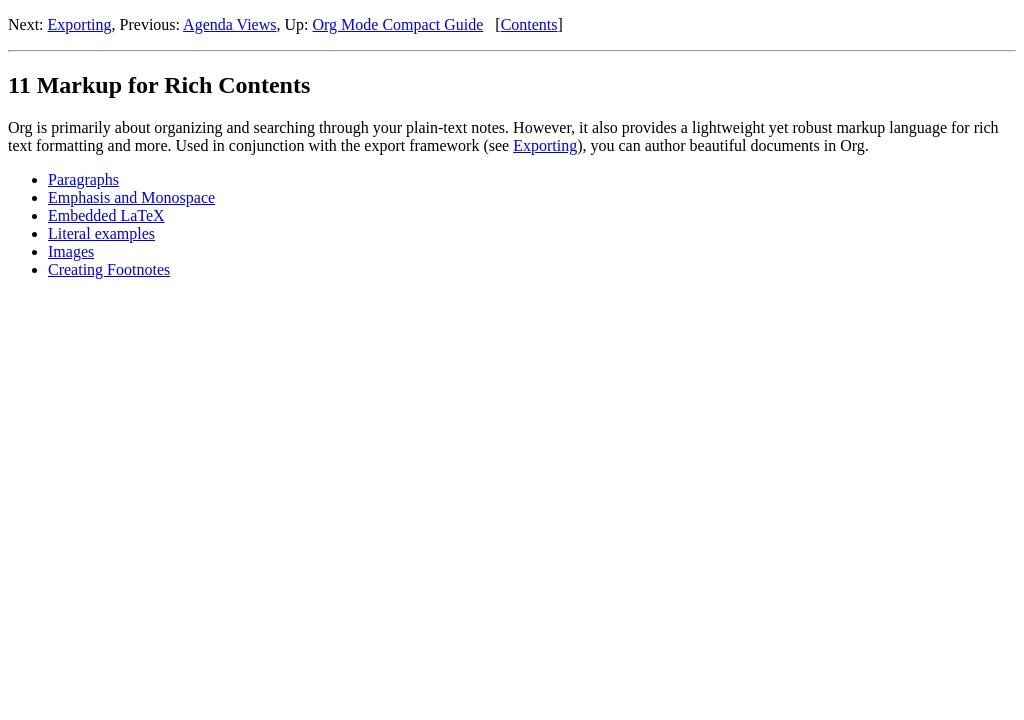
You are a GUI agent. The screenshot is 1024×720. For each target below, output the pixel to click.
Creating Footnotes (109, 269)
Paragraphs (83, 179)
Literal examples (101, 233)
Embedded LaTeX (106, 215)
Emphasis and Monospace (131, 197)
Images (71, 251)
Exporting (80, 24)
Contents (529, 24)
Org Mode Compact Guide (398, 24)
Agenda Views (229, 24)
